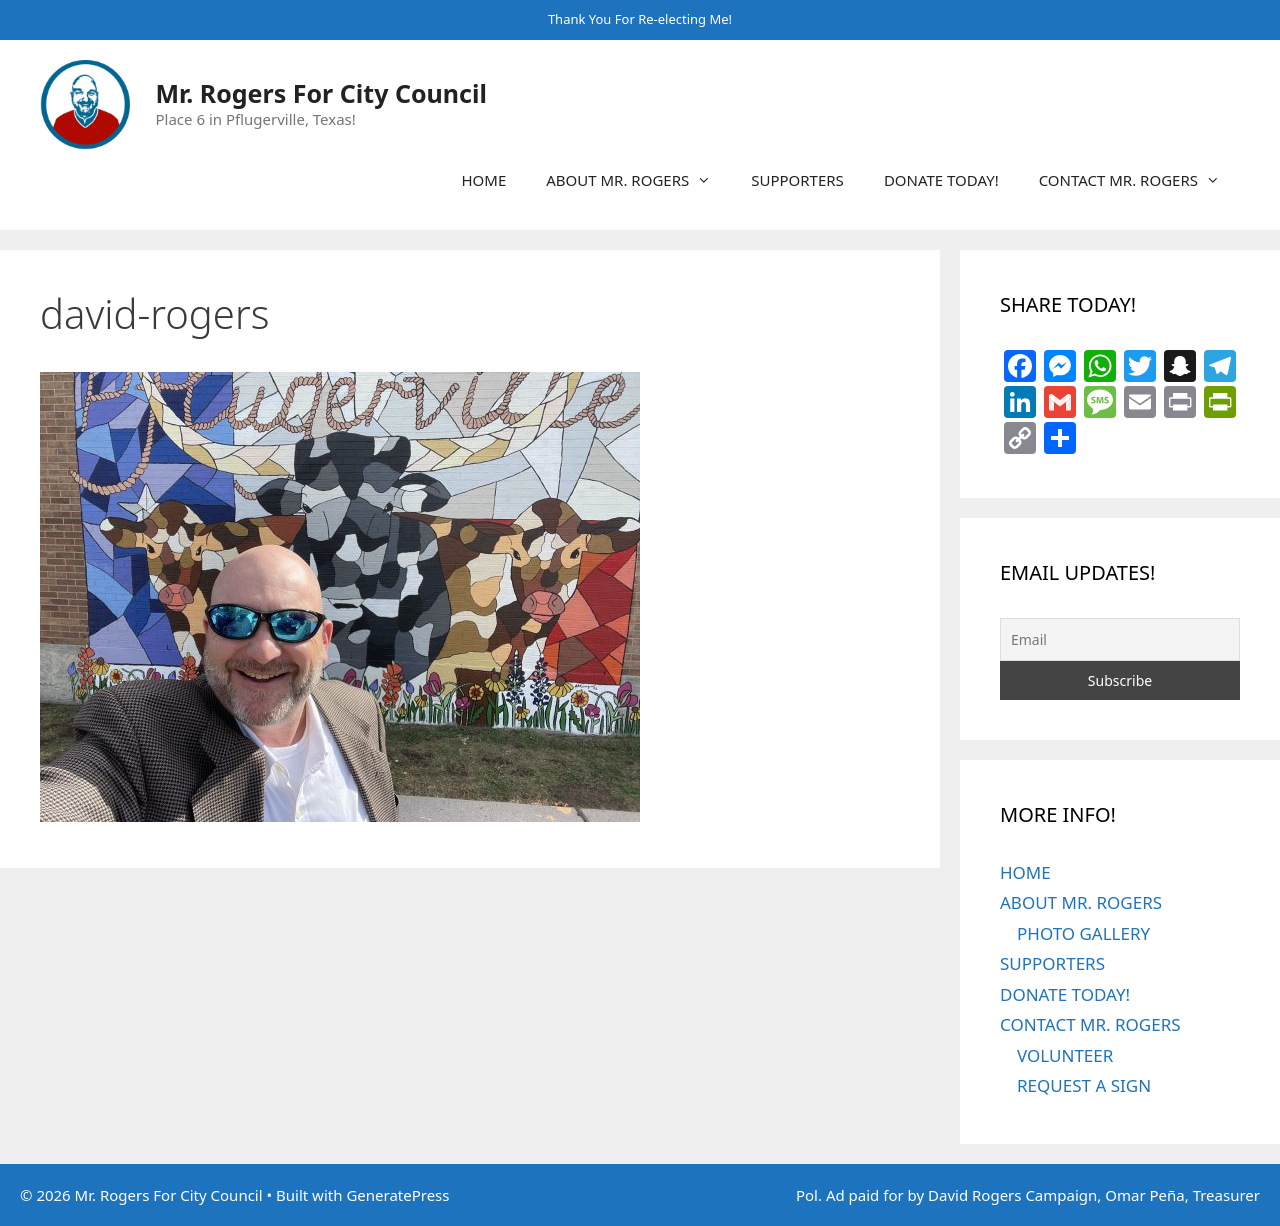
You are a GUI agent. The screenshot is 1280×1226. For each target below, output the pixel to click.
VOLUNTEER (1065, 1055)
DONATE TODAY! (941, 180)
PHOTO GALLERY (1083, 933)
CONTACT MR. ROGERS (1139, 180)
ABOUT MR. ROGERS (638, 180)
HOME (483, 180)
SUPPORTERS (797, 180)
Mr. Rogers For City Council (321, 93)
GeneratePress (397, 1195)
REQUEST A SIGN (1084, 1085)
